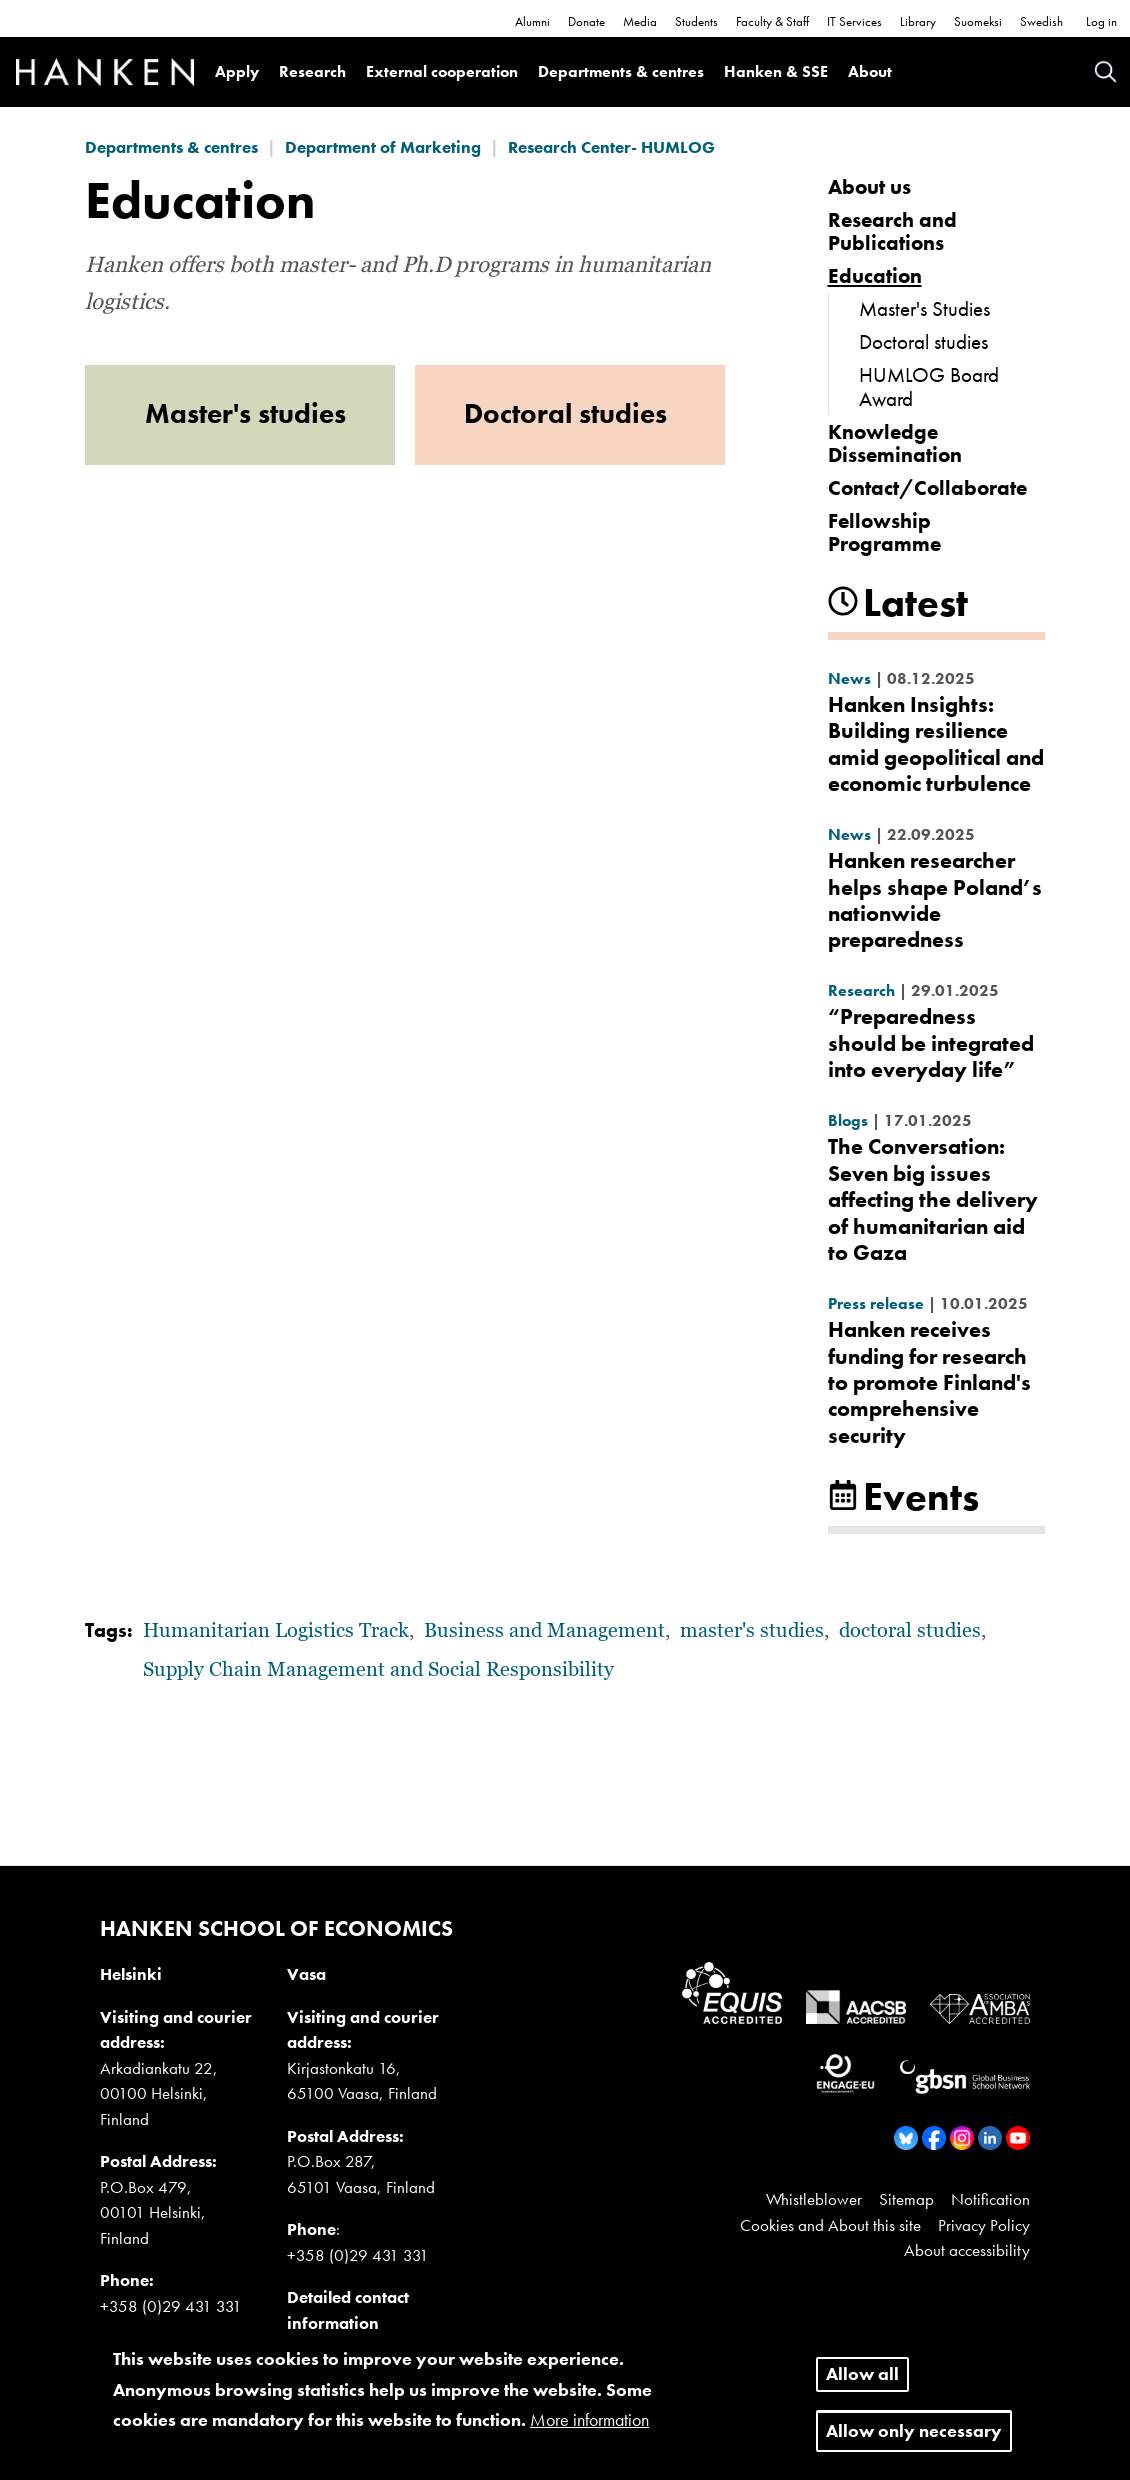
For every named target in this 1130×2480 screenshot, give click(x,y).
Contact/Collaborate (927, 487)
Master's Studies (924, 308)
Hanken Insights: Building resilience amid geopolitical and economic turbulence (936, 744)
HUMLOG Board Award (929, 386)
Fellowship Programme (884, 532)
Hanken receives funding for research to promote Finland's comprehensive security (929, 1382)
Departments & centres (621, 71)
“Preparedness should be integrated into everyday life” (931, 1043)
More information (589, 2424)
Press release (876, 1303)
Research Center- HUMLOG (611, 147)
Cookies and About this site (830, 2225)
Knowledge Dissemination (895, 443)
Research (312, 71)
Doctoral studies (923, 341)
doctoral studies (910, 1631)
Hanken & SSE (776, 71)
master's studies (752, 1631)
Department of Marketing (383, 147)
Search (1105, 71)
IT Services (854, 21)
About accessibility (967, 2250)
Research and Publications (892, 231)
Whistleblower (814, 2199)
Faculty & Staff (772, 21)
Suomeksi (978, 21)
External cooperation (442, 71)
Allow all (862, 2378)
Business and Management (544, 1631)
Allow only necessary (914, 2435)
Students (696, 21)
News (849, 678)
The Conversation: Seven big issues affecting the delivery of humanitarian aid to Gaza (933, 1199)
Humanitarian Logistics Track (276, 1631)
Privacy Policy (984, 2225)
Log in (1101, 21)
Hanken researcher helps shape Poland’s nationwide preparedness (935, 900)
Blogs (848, 1120)
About (870, 71)
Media (640, 21)
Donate (586, 21)
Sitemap (906, 2199)
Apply (237, 71)
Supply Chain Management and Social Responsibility (378, 1670)
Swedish (1041, 21)
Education (875, 275)
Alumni (532, 21)
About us (869, 186)
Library (918, 21)
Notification (990, 2199)
